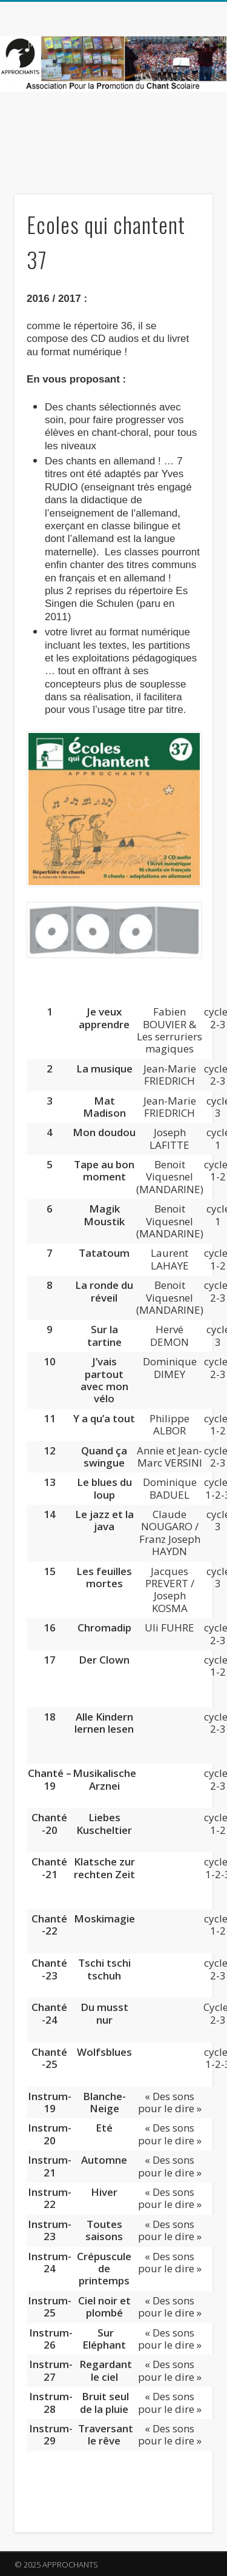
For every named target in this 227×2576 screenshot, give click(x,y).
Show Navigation (183, 108)
